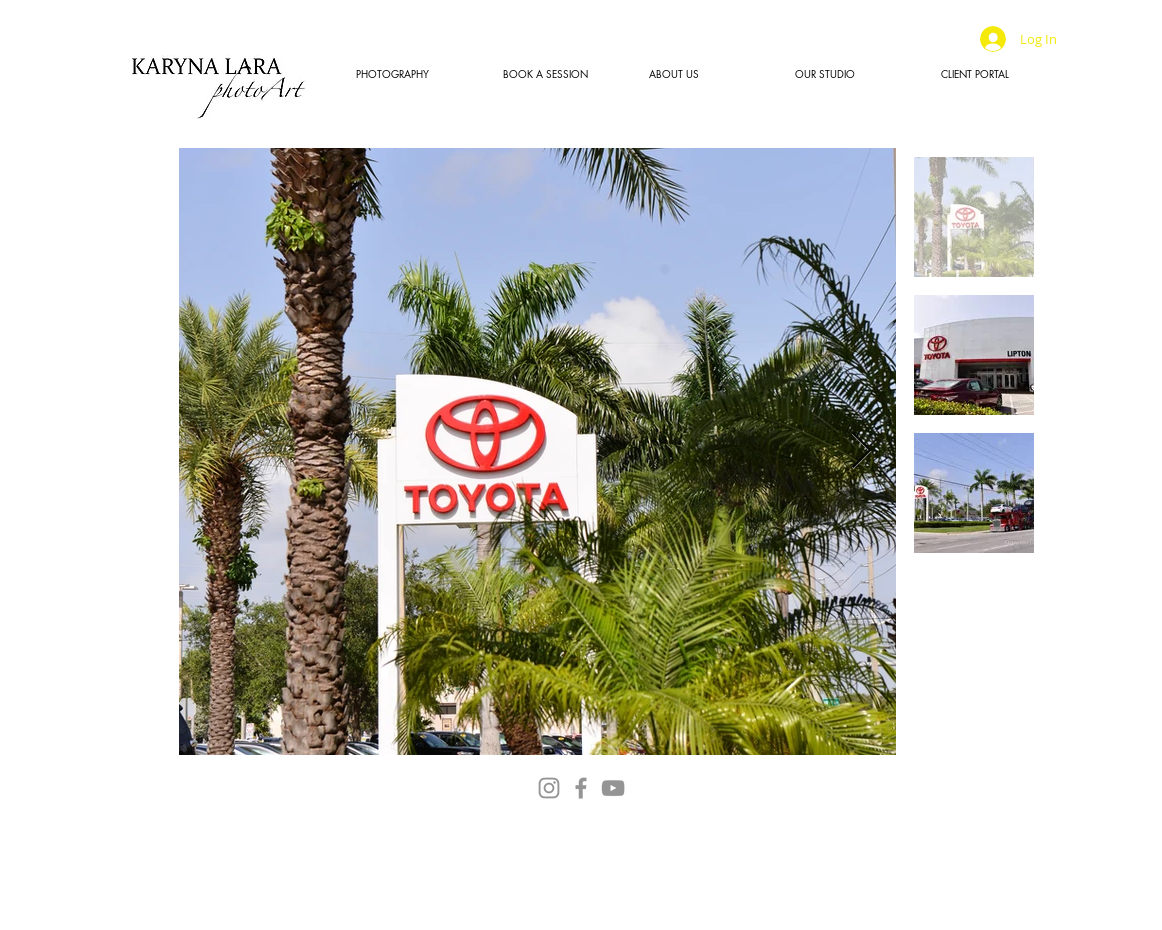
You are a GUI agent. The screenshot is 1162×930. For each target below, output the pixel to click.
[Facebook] (581, 788)
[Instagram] (549, 788)
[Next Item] (861, 451)
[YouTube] (613, 788)
